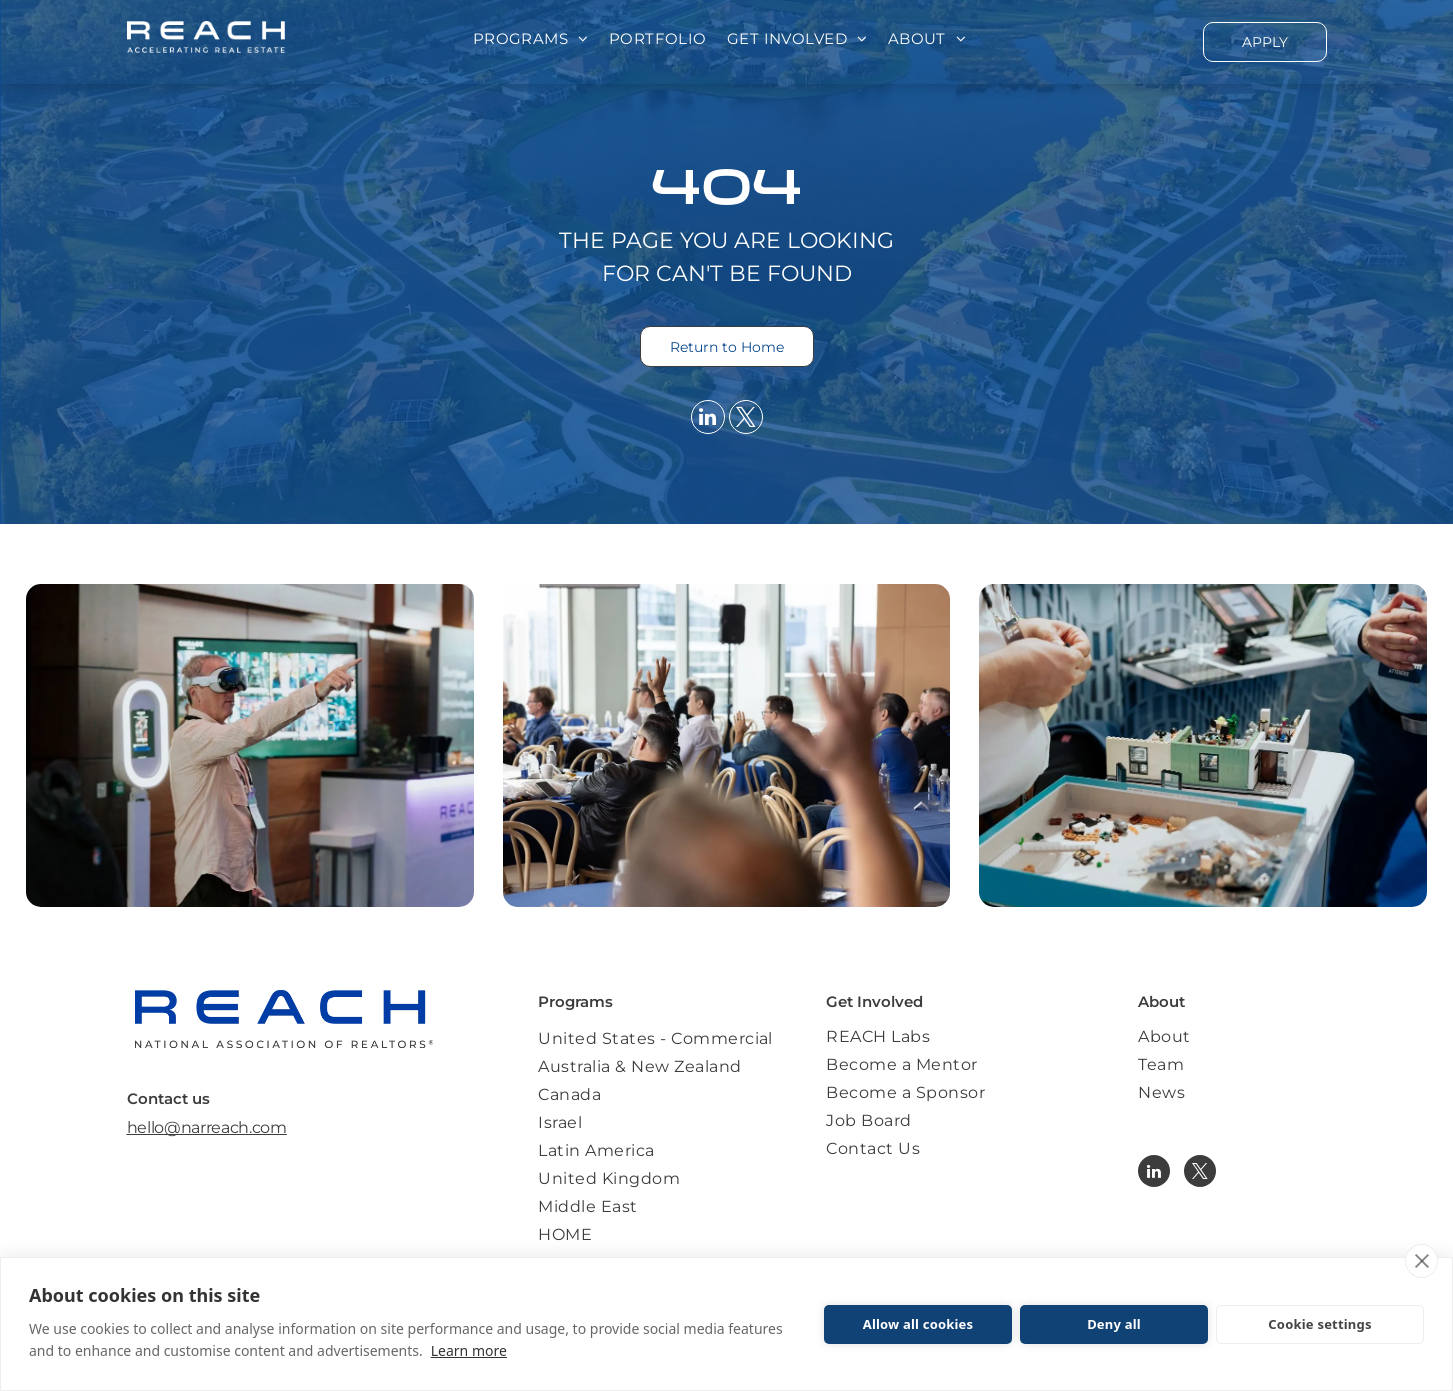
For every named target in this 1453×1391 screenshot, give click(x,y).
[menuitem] (531, 39)
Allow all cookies (918, 1324)
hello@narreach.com (207, 1127)
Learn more (469, 1350)
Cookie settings (1319, 1324)
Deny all (1114, 1324)
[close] (1421, 1261)
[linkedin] (708, 419)
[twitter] (746, 419)
